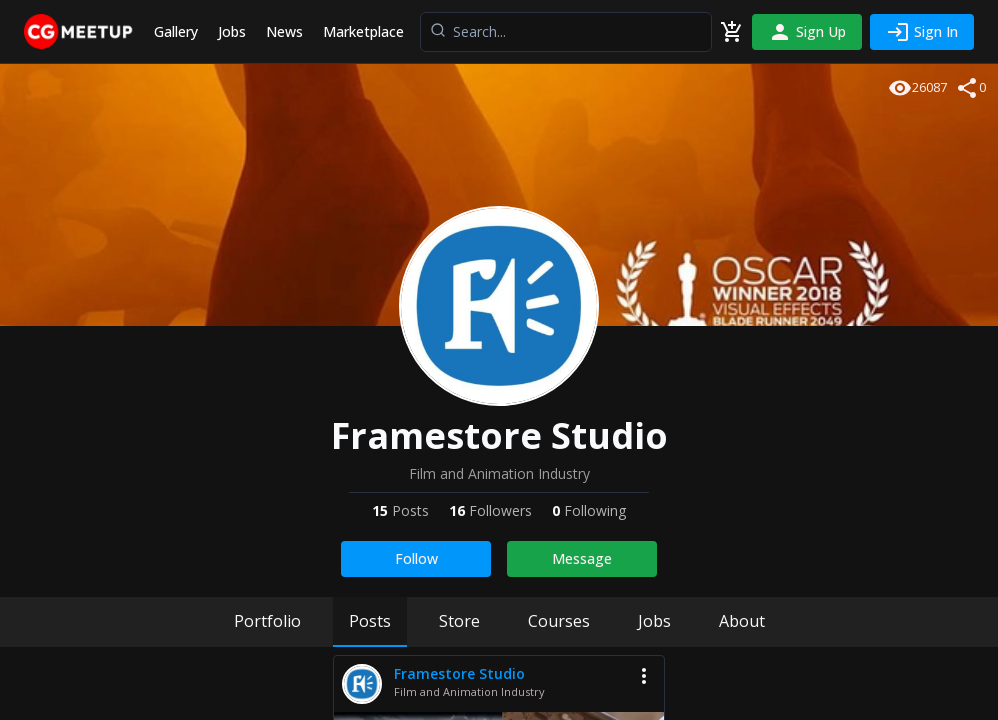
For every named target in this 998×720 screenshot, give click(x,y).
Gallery (176, 31)
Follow (416, 558)
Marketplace (363, 31)
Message (582, 558)
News (284, 31)
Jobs (232, 31)
